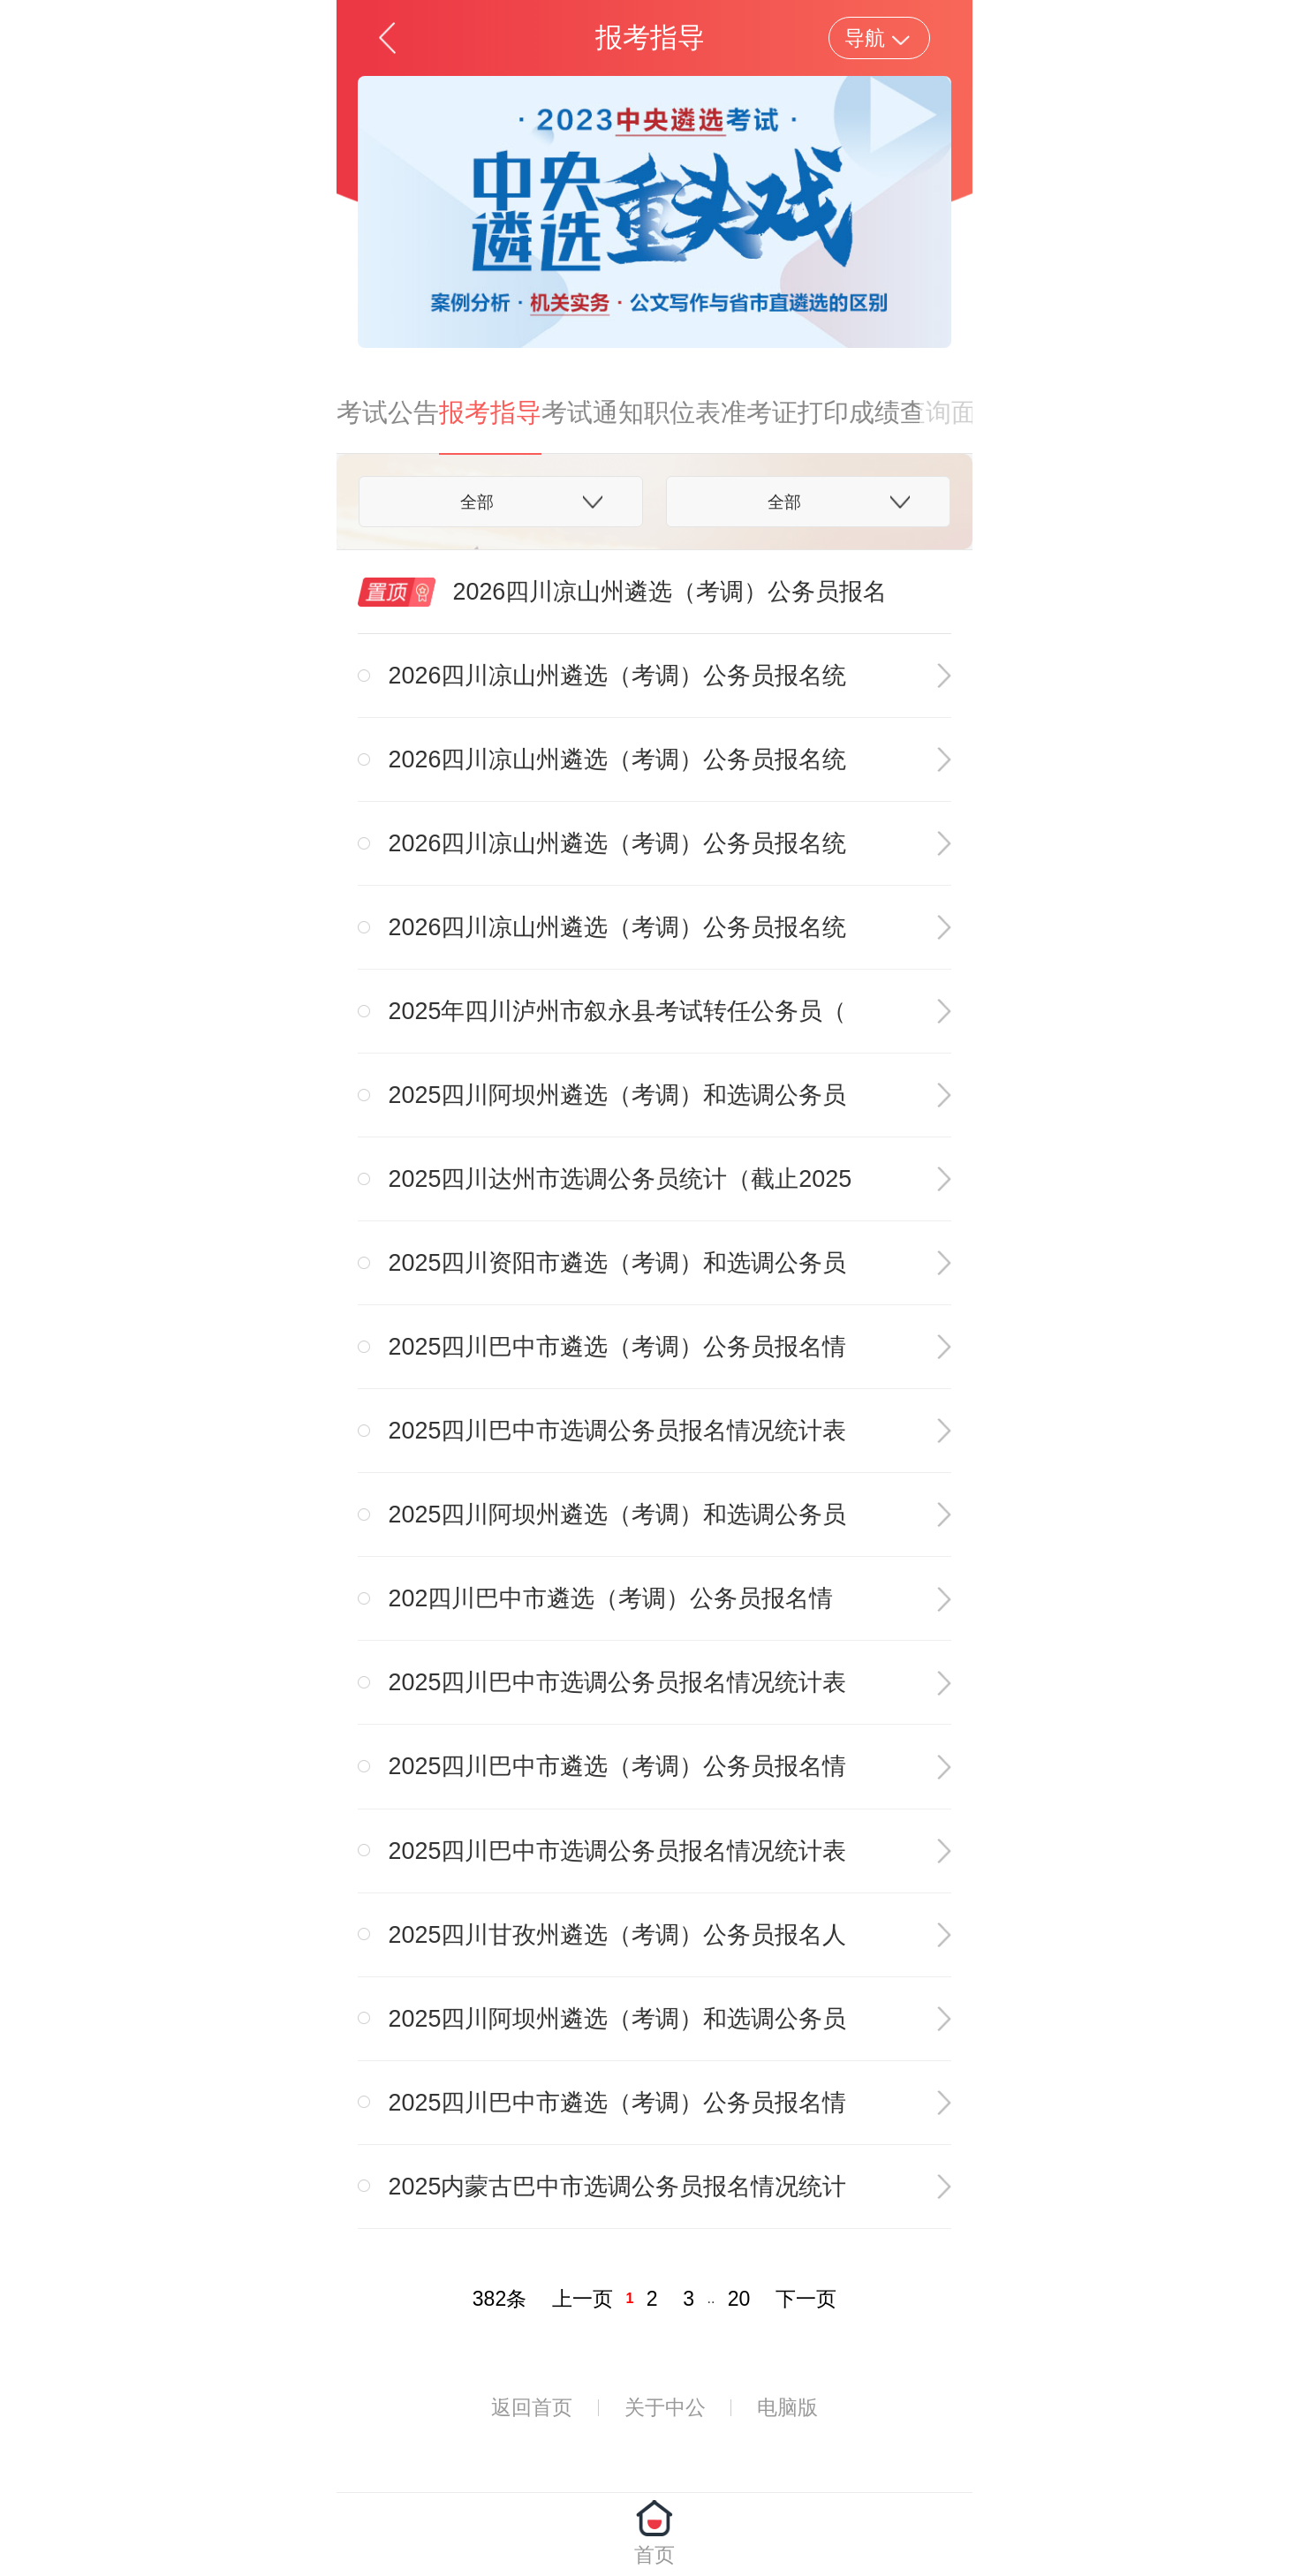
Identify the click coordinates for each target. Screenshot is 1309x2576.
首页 (654, 2554)
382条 (499, 2298)
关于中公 (665, 2407)
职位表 (682, 412)
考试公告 (388, 412)
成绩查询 (900, 412)
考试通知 (592, 412)
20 (739, 2298)
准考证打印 (785, 412)
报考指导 (490, 412)
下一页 (806, 2298)
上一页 (582, 2298)
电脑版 (787, 2407)
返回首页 (531, 2407)
